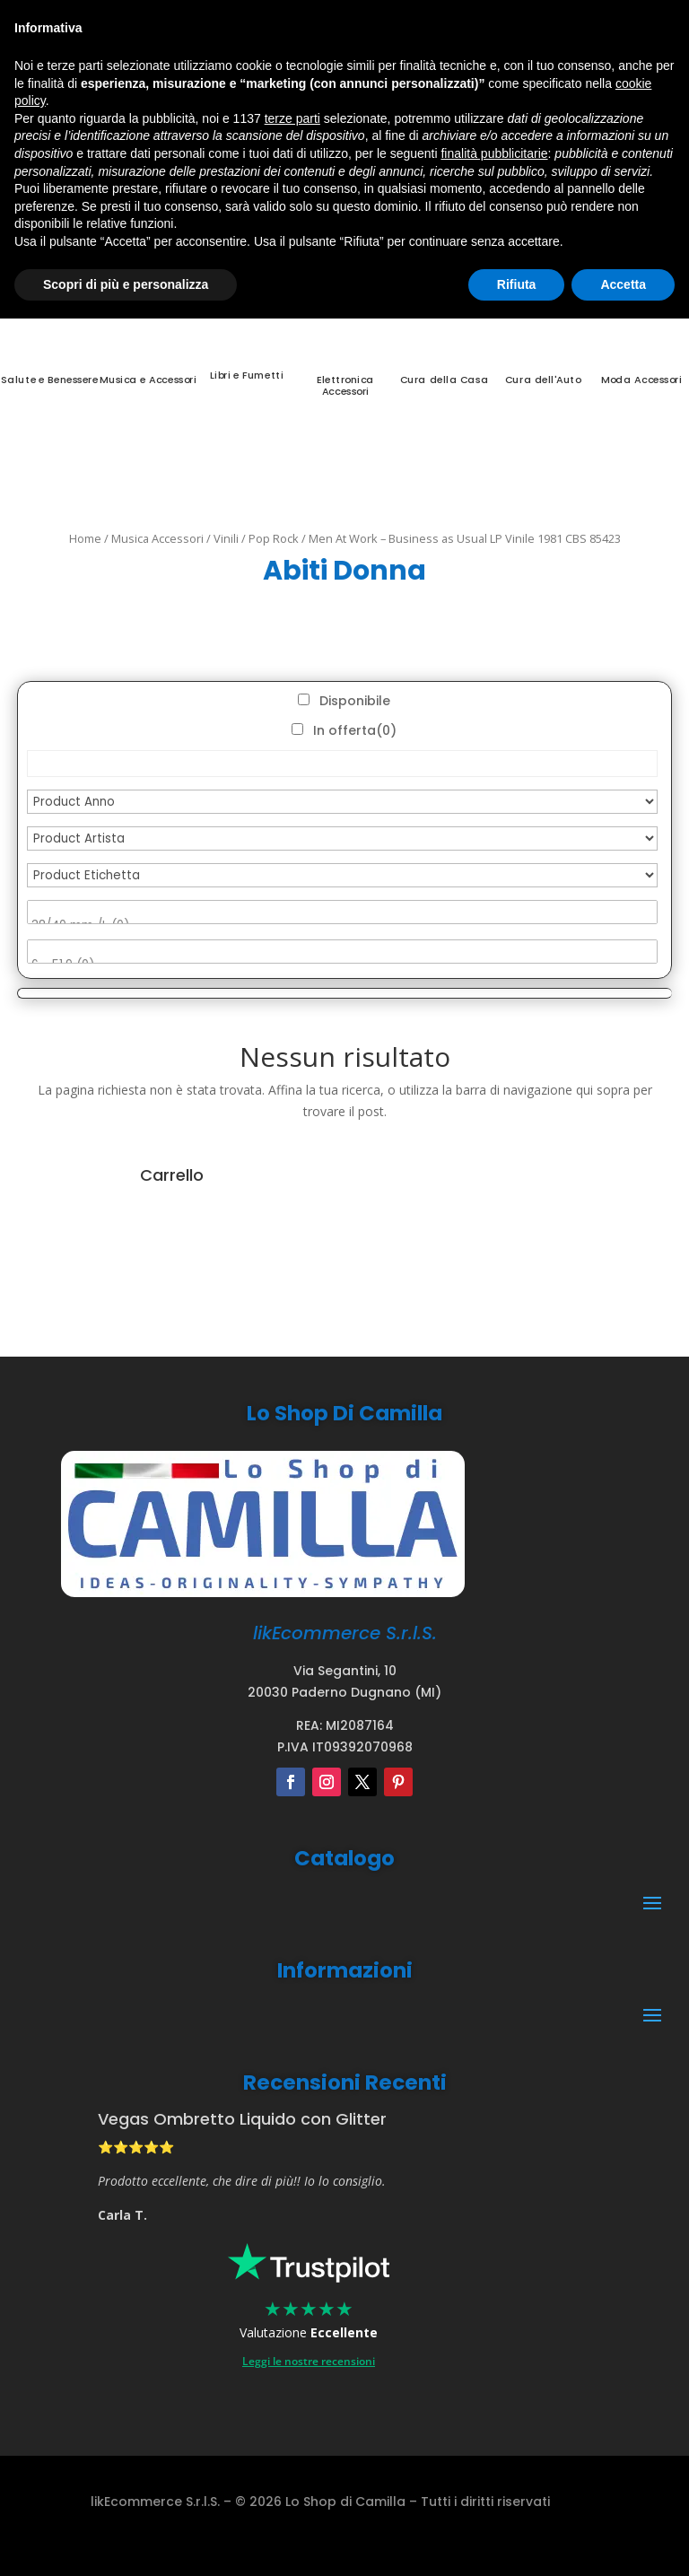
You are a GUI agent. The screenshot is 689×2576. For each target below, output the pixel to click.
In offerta (355, 730)
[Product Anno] (342, 802)
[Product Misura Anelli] (342, 951)
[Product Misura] (342, 912)
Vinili (226, 538)
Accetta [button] (623, 284)
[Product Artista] (342, 838)
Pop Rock (274, 538)
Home (85, 538)
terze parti (292, 118)
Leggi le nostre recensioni (308, 2361)
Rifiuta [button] (516, 284)
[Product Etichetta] (342, 875)
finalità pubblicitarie (493, 153)
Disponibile (354, 701)
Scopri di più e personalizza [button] (125, 284)
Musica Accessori (157, 538)
